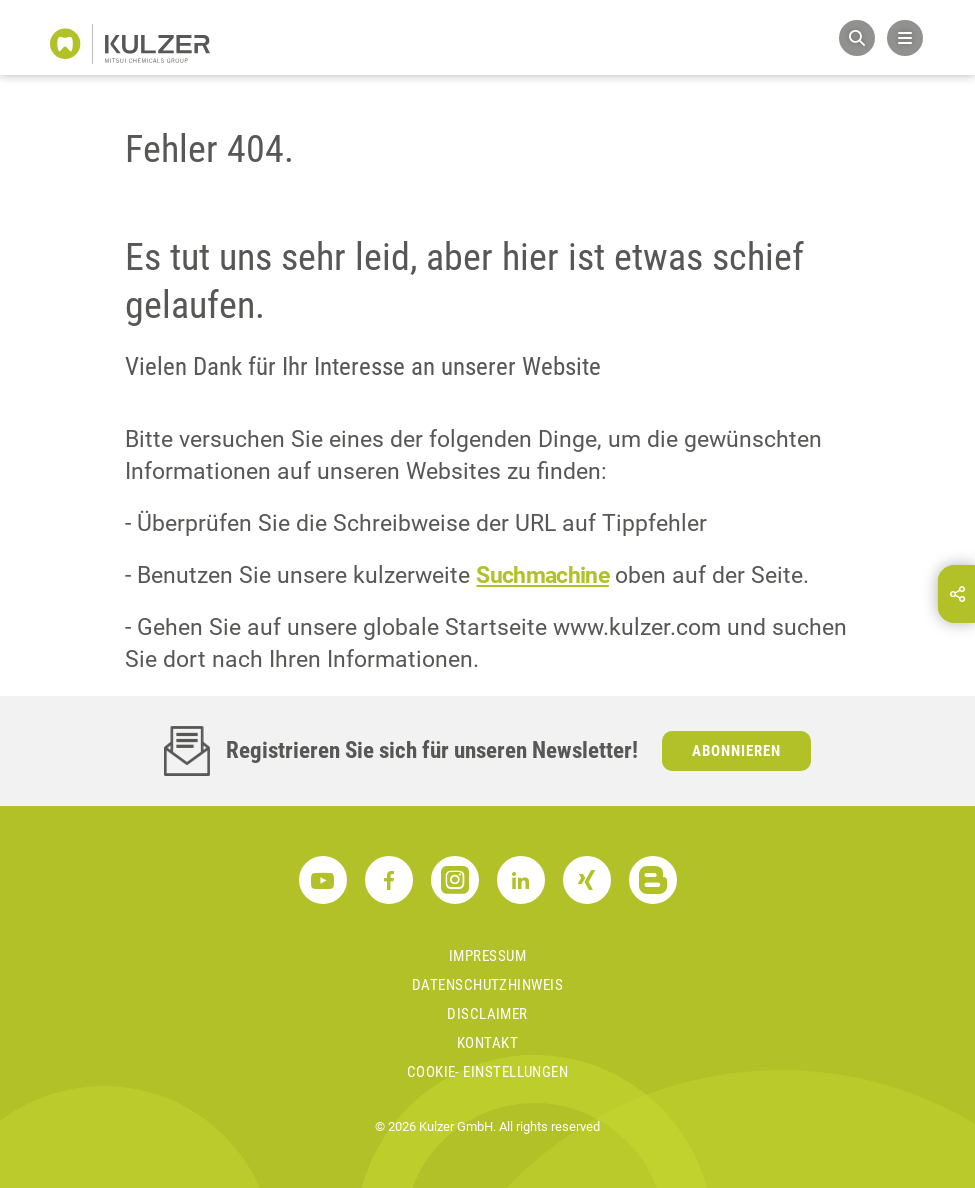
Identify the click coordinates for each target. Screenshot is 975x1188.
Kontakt (487, 1043)
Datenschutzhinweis (487, 985)
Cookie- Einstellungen (487, 1072)
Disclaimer (487, 1014)
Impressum (487, 956)
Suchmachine (542, 575)
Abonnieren (736, 751)
